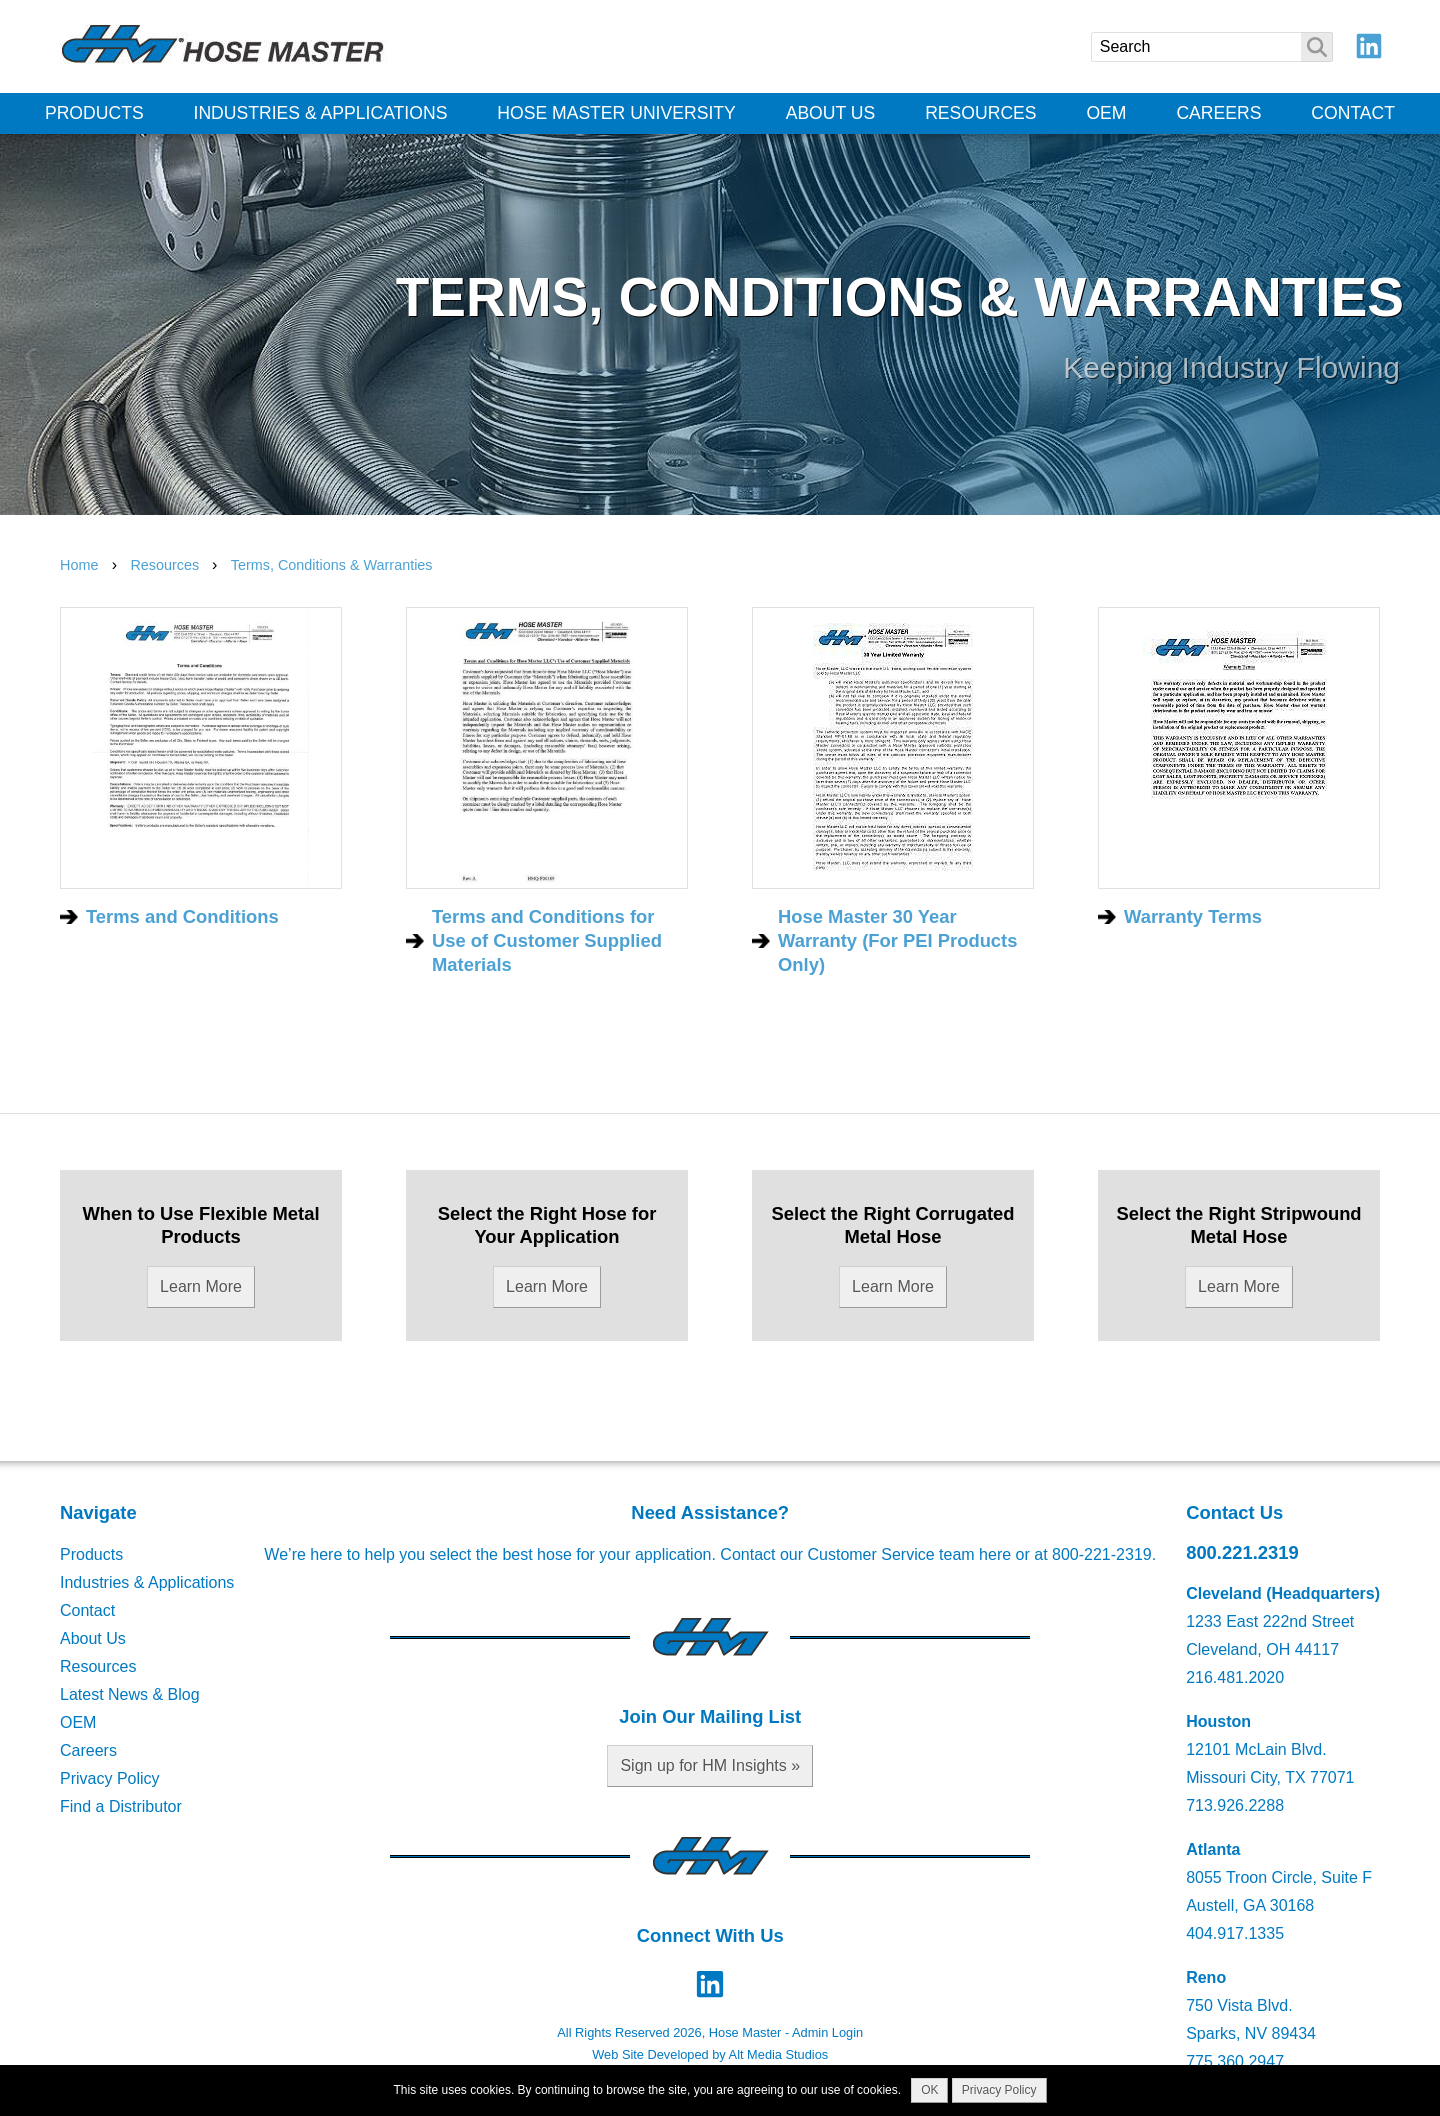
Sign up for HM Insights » (710, 1765)
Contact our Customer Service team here (865, 1554)
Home (79, 565)
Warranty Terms (1193, 916)
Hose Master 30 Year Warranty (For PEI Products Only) (897, 940)
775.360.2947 (1235, 2061)
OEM (1106, 113)
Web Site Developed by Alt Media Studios (710, 2054)
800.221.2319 (1242, 1552)
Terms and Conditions (182, 916)
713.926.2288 (1235, 1805)
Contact (1353, 113)
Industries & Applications (321, 113)
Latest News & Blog (130, 1694)
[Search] (1212, 47)
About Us (831, 113)
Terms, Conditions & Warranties (332, 565)
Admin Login (827, 2032)
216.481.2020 (1235, 1677)
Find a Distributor (121, 1806)
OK (929, 2090)
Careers (1218, 113)
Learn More (201, 1286)
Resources (980, 113)
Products (94, 113)
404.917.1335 (1235, 1933)
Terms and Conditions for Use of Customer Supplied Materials (547, 940)
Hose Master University (616, 113)
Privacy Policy (110, 1778)
